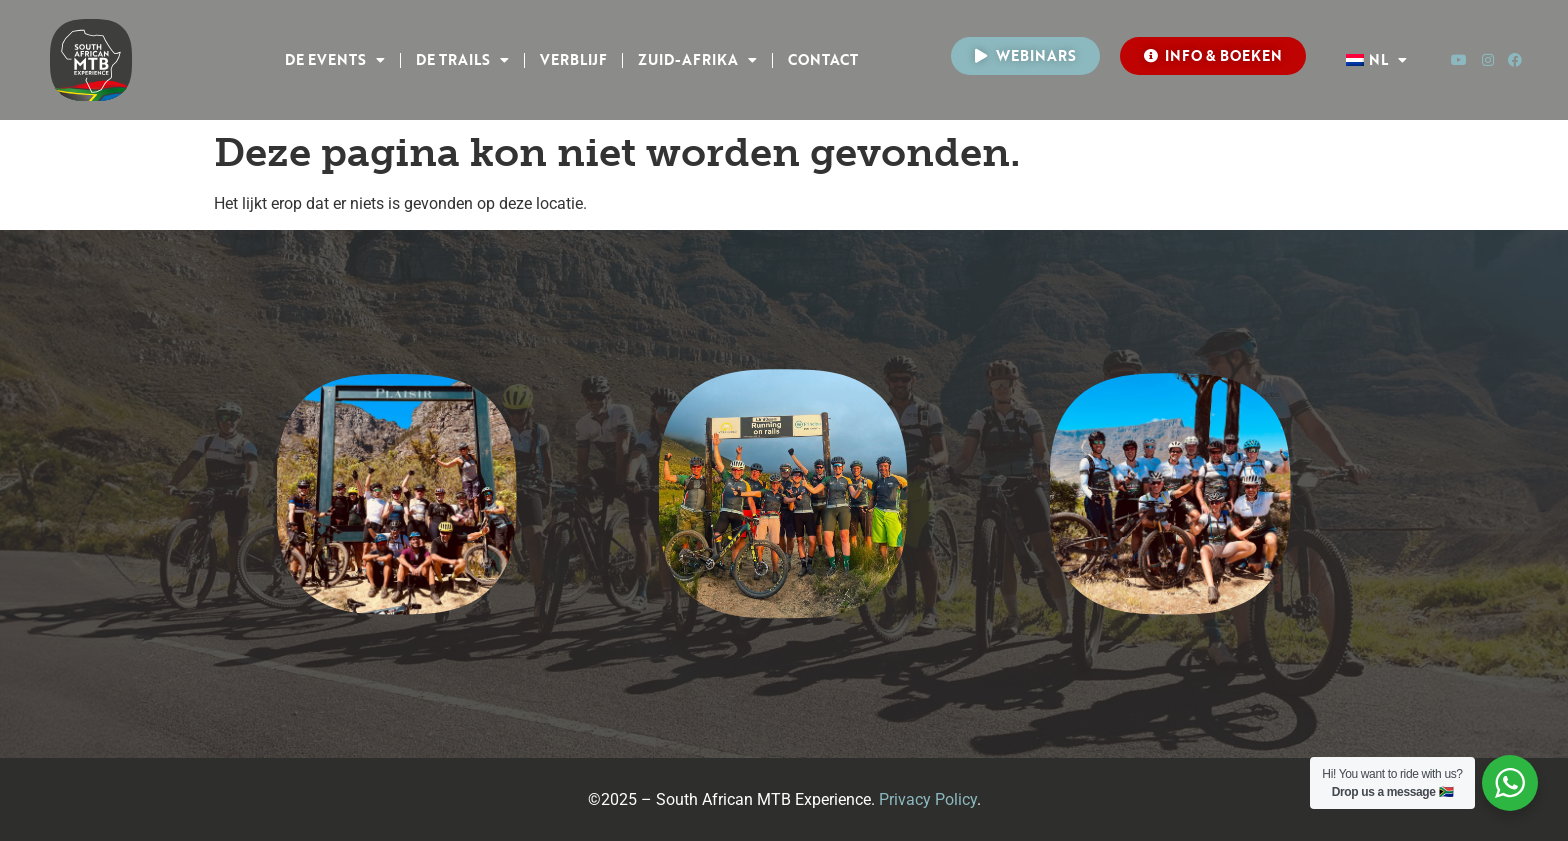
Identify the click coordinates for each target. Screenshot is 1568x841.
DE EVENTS (335, 60)
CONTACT (823, 59)
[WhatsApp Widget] (1510, 783)
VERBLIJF (573, 59)
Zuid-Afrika (697, 60)
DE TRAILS (462, 60)
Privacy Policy (928, 799)
